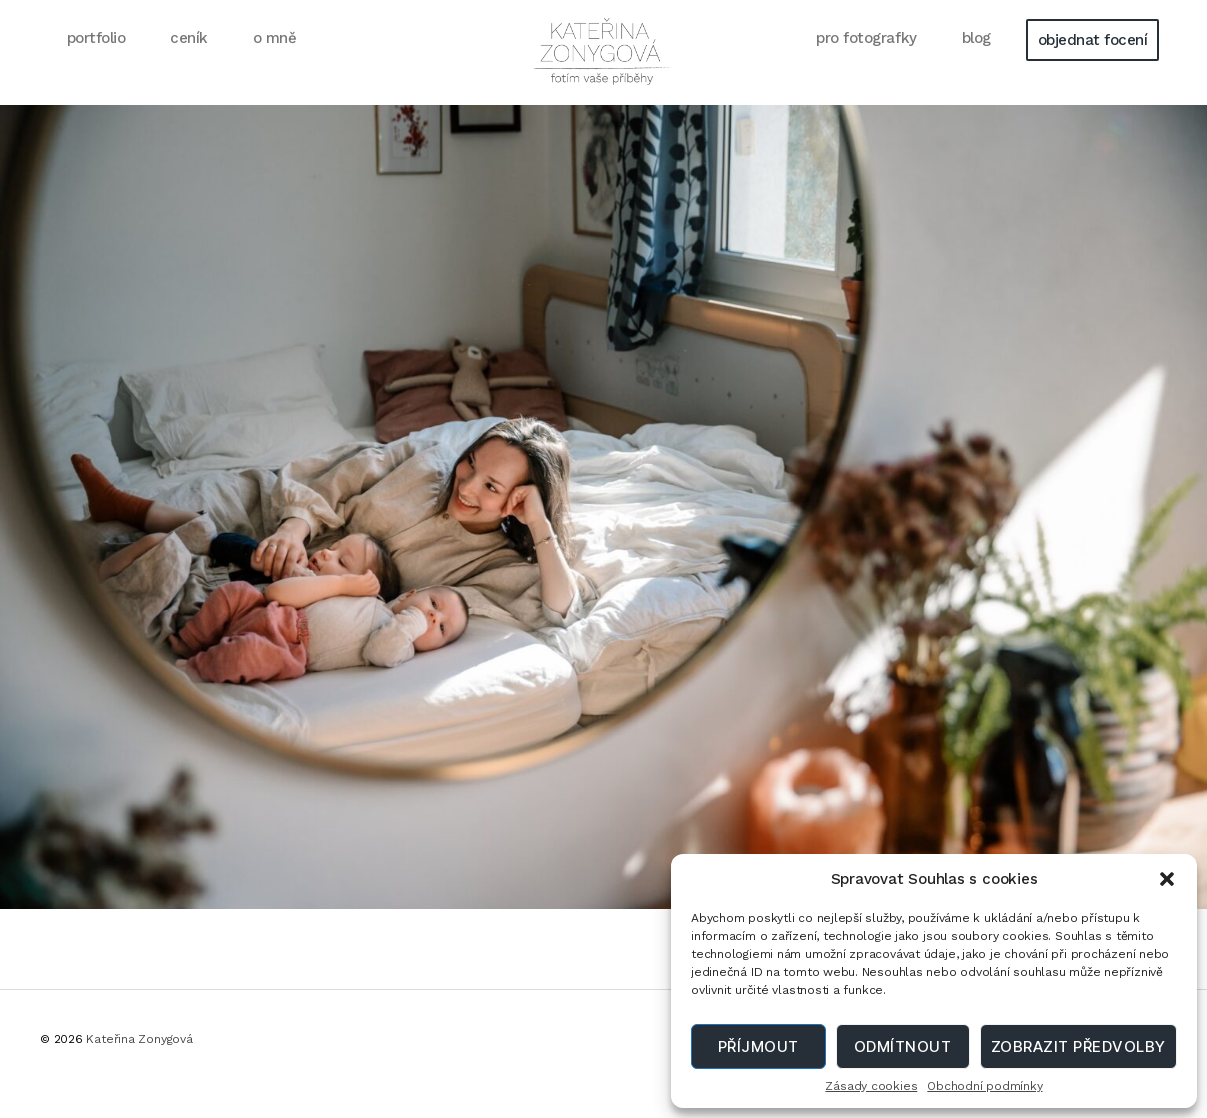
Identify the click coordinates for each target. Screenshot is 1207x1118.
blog (976, 61)
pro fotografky (866, 61)
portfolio (96, 61)
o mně (275, 61)
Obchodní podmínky (984, 1086)
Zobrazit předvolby (1078, 1046)
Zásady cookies (871, 1086)
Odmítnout (903, 1046)
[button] (1167, 879)
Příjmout (758, 1046)
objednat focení (1093, 63)
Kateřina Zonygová (139, 1063)
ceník (189, 61)
